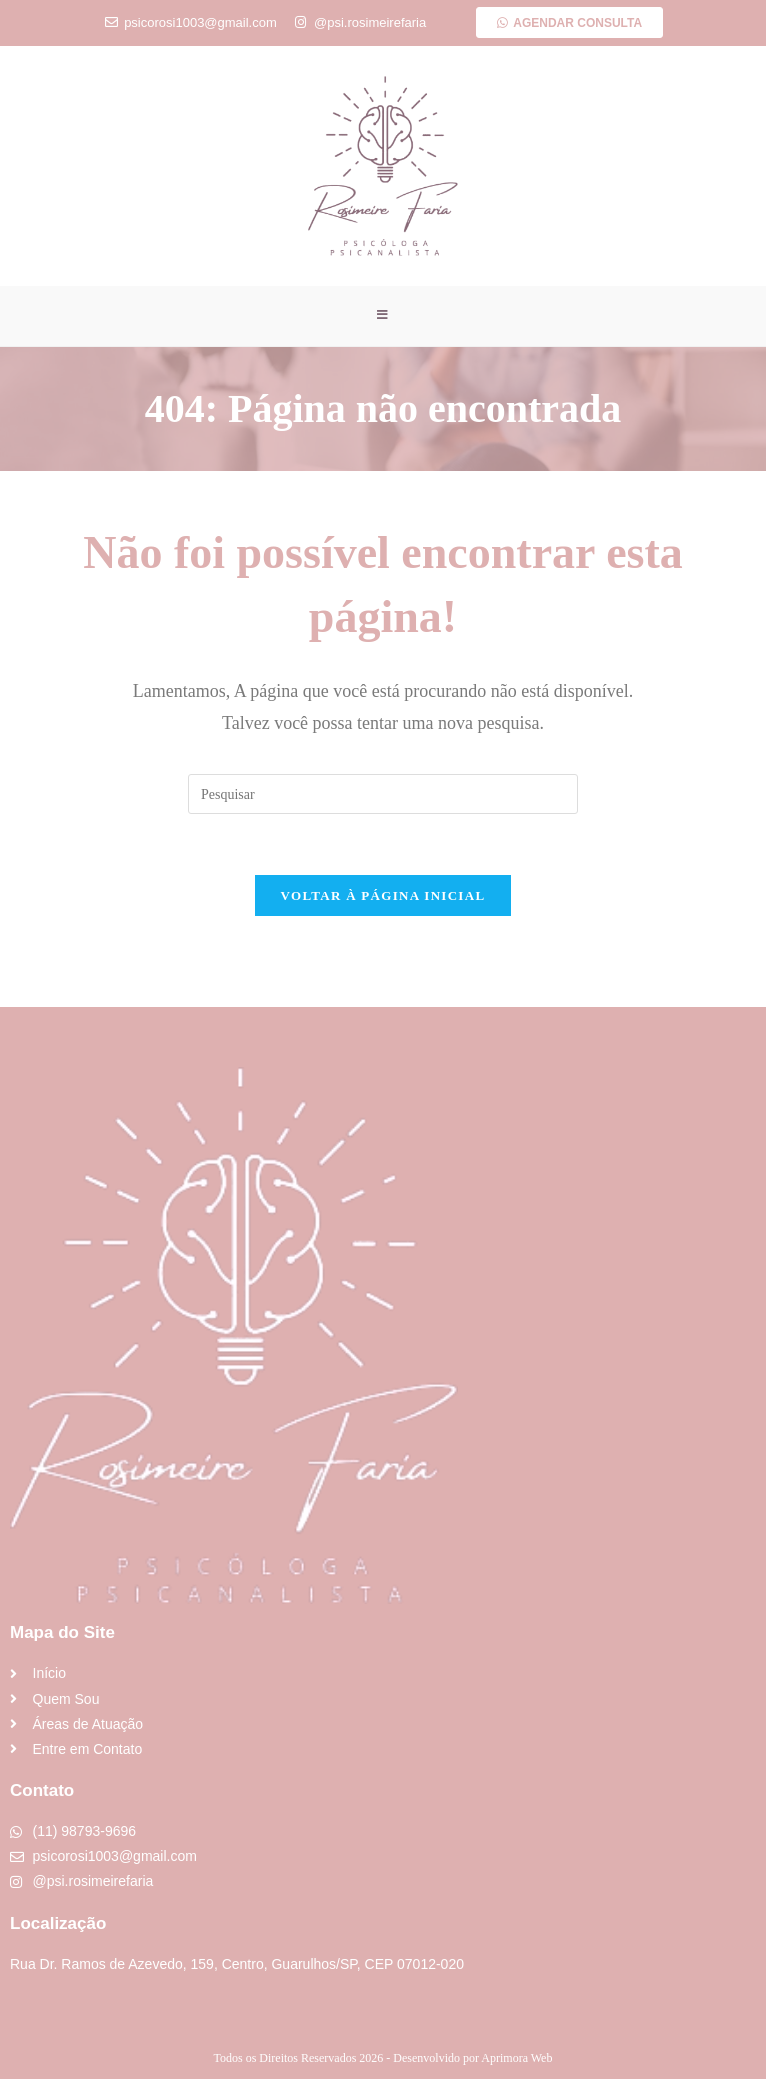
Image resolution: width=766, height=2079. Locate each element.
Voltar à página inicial (383, 896)
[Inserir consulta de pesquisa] (383, 795)
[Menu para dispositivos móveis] (383, 316)
